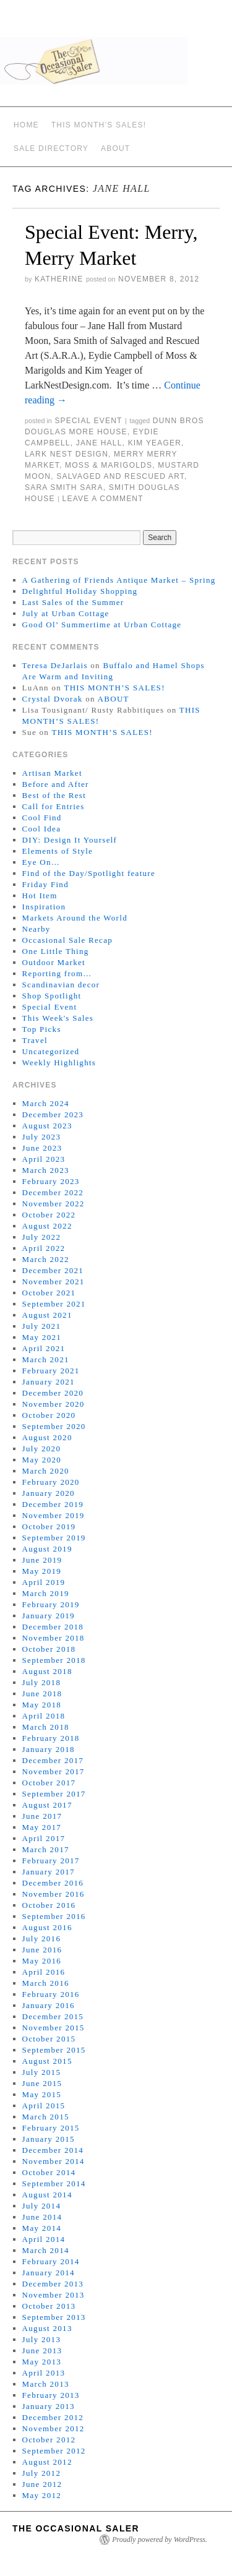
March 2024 (45, 1103)
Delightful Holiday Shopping (80, 591)
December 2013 (53, 2283)
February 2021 (51, 1370)
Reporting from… (57, 973)
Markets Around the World (74, 917)
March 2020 (45, 1470)
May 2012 (41, 2495)
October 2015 (49, 2038)
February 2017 (51, 1860)
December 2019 (53, 1504)
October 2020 (49, 1415)
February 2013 (51, 2395)
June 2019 (42, 1560)
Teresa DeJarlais (55, 665)
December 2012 (53, 2417)
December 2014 (53, 2150)
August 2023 (47, 1125)
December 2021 (53, 1270)
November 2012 (53, 2428)
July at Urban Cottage (66, 613)
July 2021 (41, 1326)
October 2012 (49, 2439)
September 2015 (54, 2049)
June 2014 (42, 2217)
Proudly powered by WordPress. (159, 2539)
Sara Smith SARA (64, 487)
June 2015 (42, 2083)
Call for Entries (53, 806)
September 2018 (54, 1660)
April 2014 (44, 2239)
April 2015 (44, 2105)
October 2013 (49, 2306)
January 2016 (48, 2005)
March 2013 (45, 2384)
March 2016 (45, 1983)
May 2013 (41, 2361)
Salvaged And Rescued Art (120, 476)
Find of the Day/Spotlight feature (88, 873)
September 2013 (54, 2317)
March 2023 (45, 1170)
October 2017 (49, 1782)
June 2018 (42, 1693)
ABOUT (115, 148)
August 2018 (47, 1671)
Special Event (88, 420)
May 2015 (41, 2094)
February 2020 (51, 1482)
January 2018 (48, 1749)
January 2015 (48, 2139)
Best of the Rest (54, 795)
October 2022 (49, 1214)
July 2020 (41, 1448)
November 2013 (53, 2294)
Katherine (59, 279)
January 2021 (48, 1381)
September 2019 (54, 1537)
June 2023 (42, 1148)
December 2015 (53, 2016)
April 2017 (44, 1838)
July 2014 (41, 2205)
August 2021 (47, 1315)
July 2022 (41, 1237)
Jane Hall (99, 443)
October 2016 (49, 1905)
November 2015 (53, 2027)
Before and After (55, 784)
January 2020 (48, 1493)
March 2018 (45, 1727)
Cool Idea (41, 828)
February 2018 (51, 1738)
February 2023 (51, 1181)
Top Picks (41, 1029)
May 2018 (41, 1704)
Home (26, 125)
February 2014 (51, 2261)
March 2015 (45, 2116)
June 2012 (42, 2484)
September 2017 (54, 1793)
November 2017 (53, 1771)
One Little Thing (55, 951)
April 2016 (44, 1972)
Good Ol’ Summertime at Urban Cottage (102, 624)
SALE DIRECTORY (51, 148)
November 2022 (53, 1203)
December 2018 (53, 1626)
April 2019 (44, 1582)
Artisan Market (52, 773)
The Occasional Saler (75, 2528)
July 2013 (41, 2339)
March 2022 (45, 1259)
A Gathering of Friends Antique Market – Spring (119, 580)
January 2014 (48, 2272)
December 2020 (53, 1392)
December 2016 (53, 1882)
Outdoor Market (53, 962)
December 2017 (53, 1760)
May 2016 (41, 1960)
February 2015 (51, 2127)
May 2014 (41, 2228)
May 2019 (41, 1571)
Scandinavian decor (61, 984)
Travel (35, 1040)
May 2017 (41, 1827)
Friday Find (45, 884)
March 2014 (45, 2250)
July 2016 (41, 1938)
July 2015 (41, 2072)
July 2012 (41, 2473)
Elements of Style (57, 851)
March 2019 (45, 1593)
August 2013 (47, 2328)
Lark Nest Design (66, 454)
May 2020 (41, 1459)
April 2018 (44, 1715)
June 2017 (42, 1816)
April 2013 (44, 2372)
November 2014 (53, 2161)
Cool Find (42, 817)
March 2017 (45, 1849)
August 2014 (47, 2194)
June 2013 (42, 2350)
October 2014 (49, 2172)
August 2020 (47, 1437)
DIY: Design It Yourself (70, 839)
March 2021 (45, 1359)
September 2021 (54, 1303)
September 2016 (54, 1916)
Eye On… (41, 862)
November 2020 (53, 1404)
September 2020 (54, 1426)
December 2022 (53, 1192)
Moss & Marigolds (108, 465)
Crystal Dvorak (52, 698)
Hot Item (40, 895)
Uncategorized (51, 1051)
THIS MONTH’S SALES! (99, 125)
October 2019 (49, 1526)
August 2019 (47, 1548)
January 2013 (48, 2406)
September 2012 (54, 2450)
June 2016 (42, 1949)
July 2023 (41, 1136)
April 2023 (44, 1159)
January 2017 (48, 1871)
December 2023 (53, 1114)
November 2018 (53, 1637)
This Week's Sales (58, 1018)
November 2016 (53, 1894)
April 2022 (44, 1248)
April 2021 (44, 1348)
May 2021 (41, 1337)
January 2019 (48, 1615)
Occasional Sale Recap (67, 940)
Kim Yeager (154, 443)
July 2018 (41, 1682)
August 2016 (47, 1927)
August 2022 (47, 1225)
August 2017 (47, 1805)
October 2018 (49, 1649)
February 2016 (51, 1994)
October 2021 (49, 1292)
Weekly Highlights (59, 1062)
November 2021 (53, 1281)
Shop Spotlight (52, 995)
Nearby (36, 929)
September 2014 (54, 2183)
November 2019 (53, 1515)
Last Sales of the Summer (73, 602)
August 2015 (47, 2061)
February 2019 (51, 1604)
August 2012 (47, 2462)
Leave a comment (103, 498)
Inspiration (44, 906)
